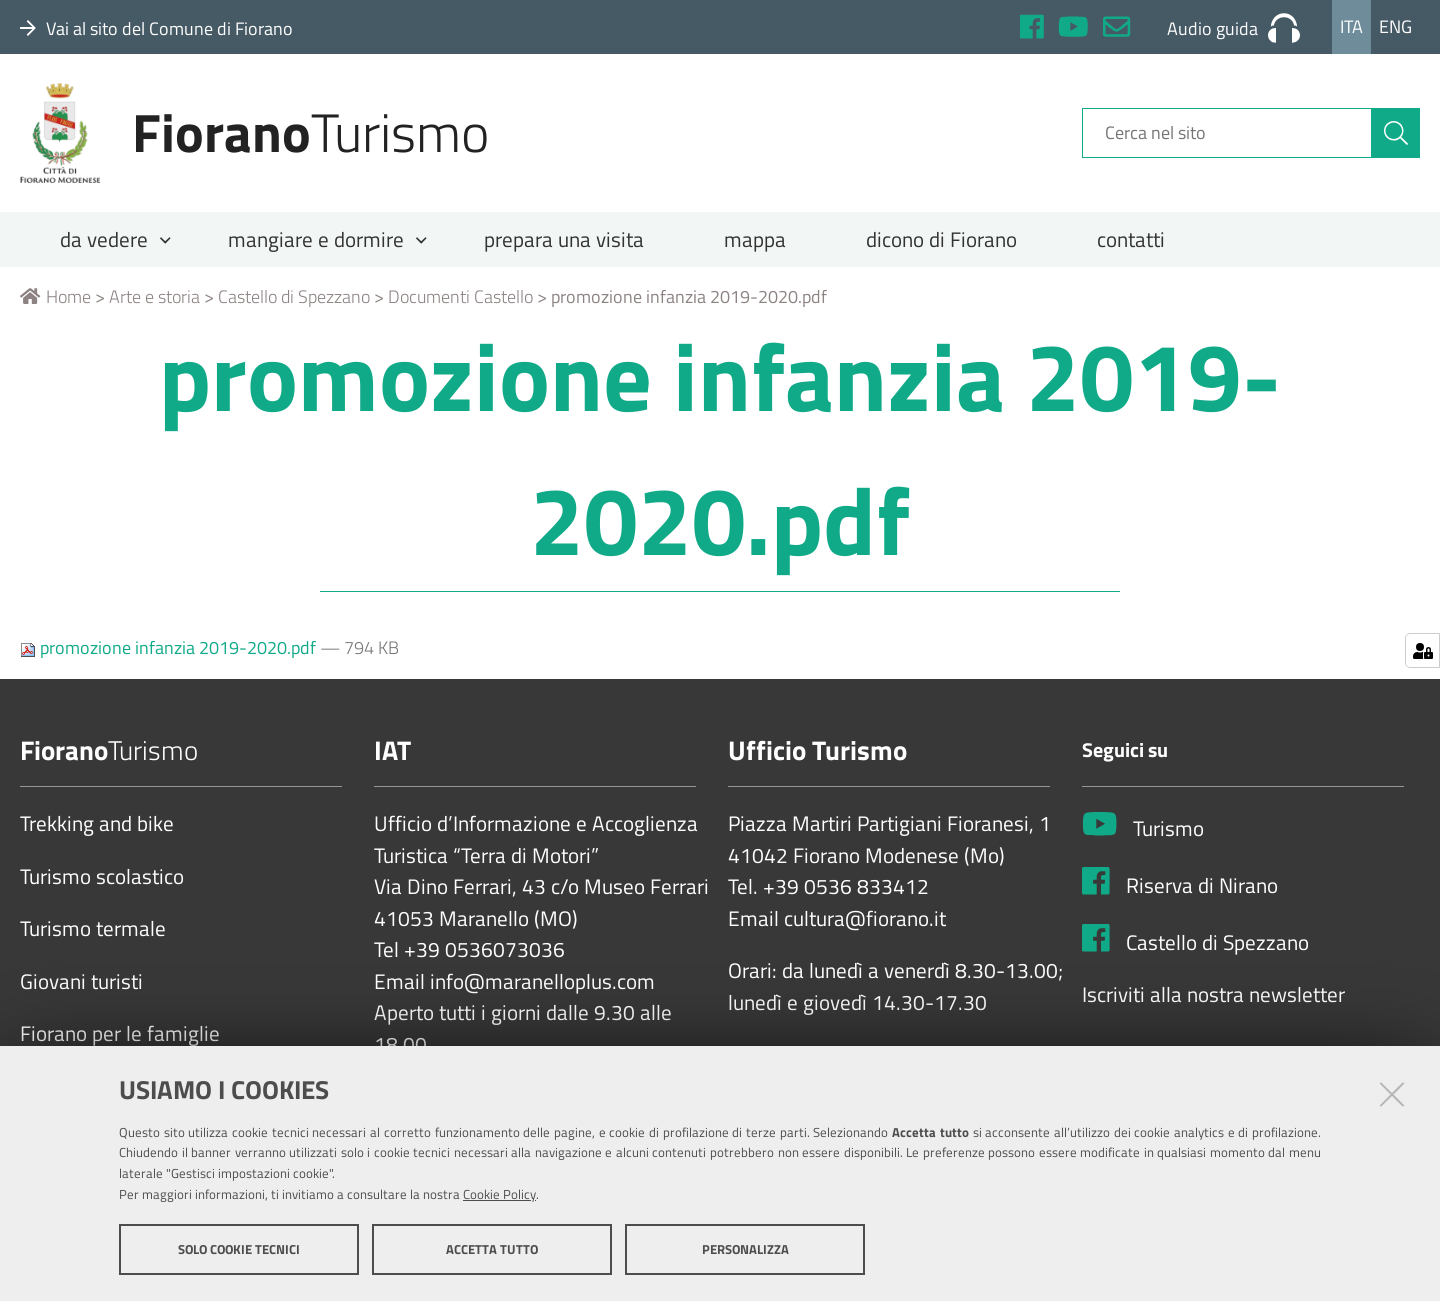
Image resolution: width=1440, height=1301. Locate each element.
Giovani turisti (81, 982)
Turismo (1168, 829)
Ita (1351, 26)
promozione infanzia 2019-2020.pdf (170, 647)
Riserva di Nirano (1202, 886)
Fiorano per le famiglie (120, 1034)
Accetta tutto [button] (492, 1249)
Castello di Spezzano (294, 296)
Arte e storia (154, 296)
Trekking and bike (97, 824)
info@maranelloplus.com (542, 982)
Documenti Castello (460, 296)
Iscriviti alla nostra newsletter (1213, 995)
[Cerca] (1396, 133)
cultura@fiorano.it (865, 919)
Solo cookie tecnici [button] (239, 1249)
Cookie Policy (499, 1194)
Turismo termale (93, 929)
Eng (1395, 26)
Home (55, 296)
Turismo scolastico (102, 877)
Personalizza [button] (745, 1249)
